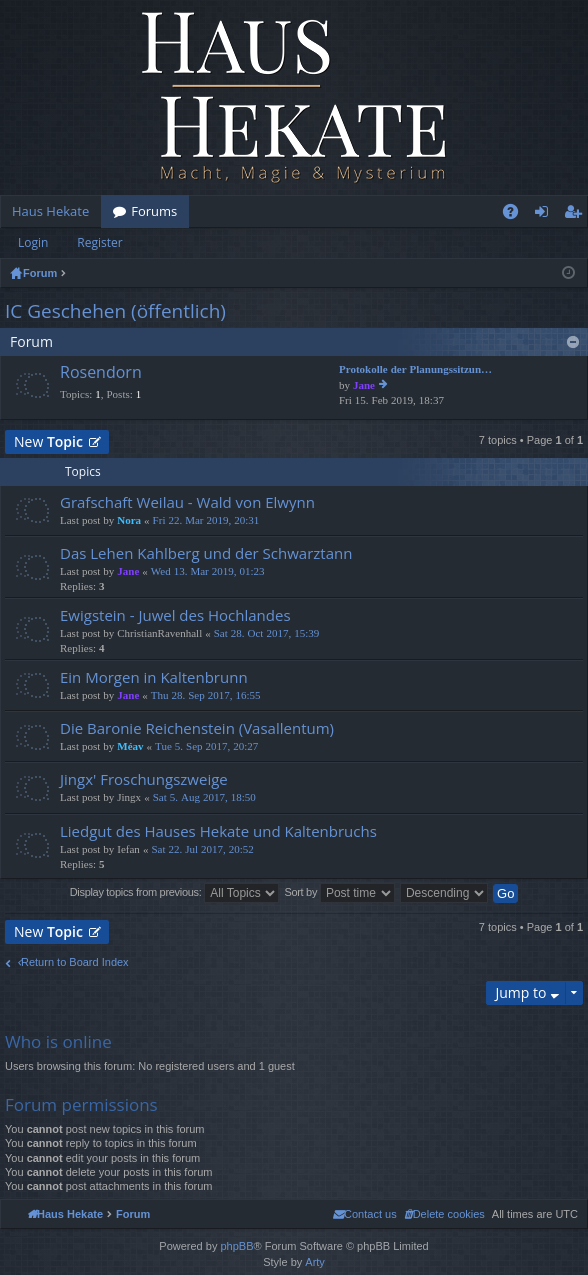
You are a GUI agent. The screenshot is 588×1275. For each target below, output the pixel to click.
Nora (129, 520)
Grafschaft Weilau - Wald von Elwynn (187, 502)
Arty (315, 1262)
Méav (130, 746)
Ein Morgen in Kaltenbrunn (154, 677)
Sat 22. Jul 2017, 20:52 (202, 849)
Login (33, 242)
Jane (364, 385)
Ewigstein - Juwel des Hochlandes (175, 615)
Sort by (339, 893)
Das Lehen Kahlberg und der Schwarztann (206, 553)
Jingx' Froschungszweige (144, 779)
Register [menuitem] (577, 215)
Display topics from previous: (175, 893)
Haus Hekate (50, 211)
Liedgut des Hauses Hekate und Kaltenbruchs (218, 831)
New (48, 441)
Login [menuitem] (545, 215)
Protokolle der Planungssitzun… (415, 369)
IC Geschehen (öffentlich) (115, 311)
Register (99, 242)
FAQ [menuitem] (517, 215)
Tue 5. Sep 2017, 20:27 (206, 746)
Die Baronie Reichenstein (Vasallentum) (197, 728)
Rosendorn (101, 373)
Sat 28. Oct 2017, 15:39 (267, 633)
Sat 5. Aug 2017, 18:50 (204, 797)
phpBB (236, 1246)
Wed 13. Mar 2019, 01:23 (208, 571)
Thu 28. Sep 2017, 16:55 (206, 695)
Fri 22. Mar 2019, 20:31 (206, 520)
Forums (154, 211)
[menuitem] (444, 1214)
